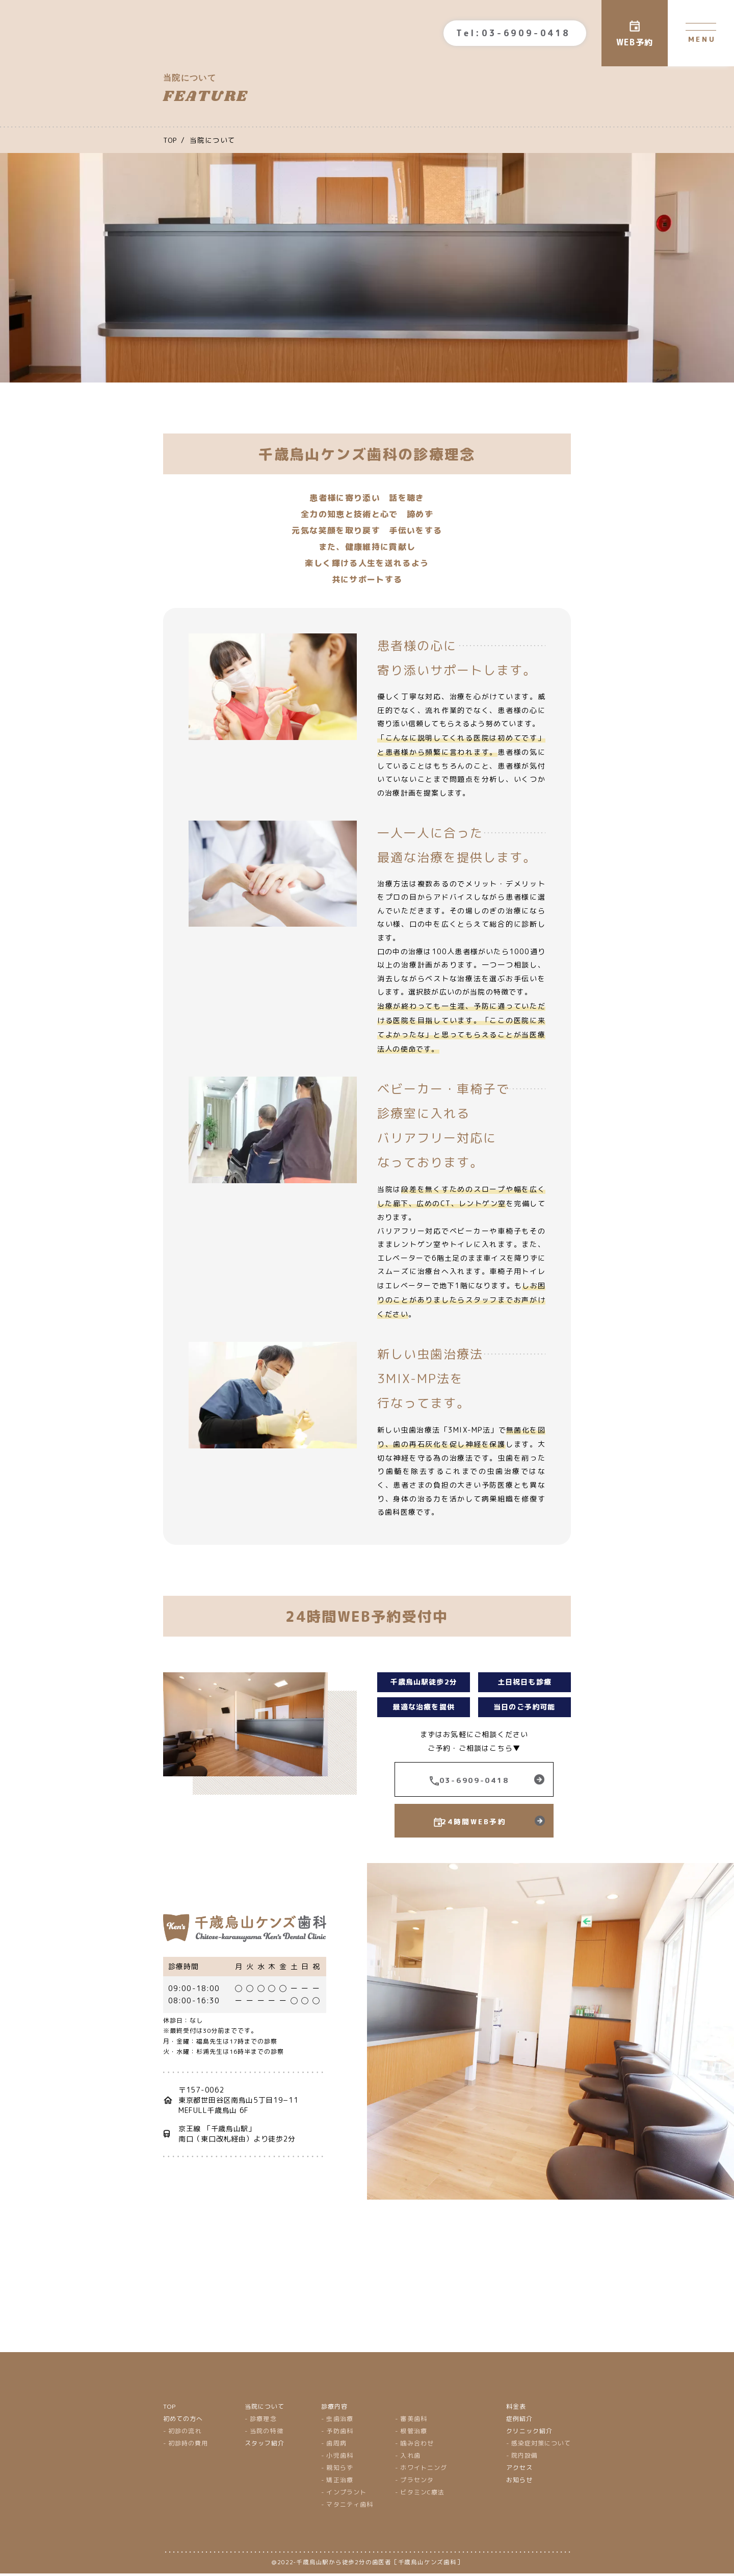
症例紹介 (519, 2420)
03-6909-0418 (474, 1781)
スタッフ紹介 (264, 2445)
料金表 (516, 2408)
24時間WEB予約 (474, 1823)
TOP (169, 2408)
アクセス (519, 2469)
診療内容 (335, 2408)
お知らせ (519, 2482)
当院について (264, 2408)
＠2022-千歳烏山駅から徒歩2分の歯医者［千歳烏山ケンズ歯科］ (367, 2564)
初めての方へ (183, 2420)
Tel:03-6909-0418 (513, 33)
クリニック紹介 (529, 2433)
